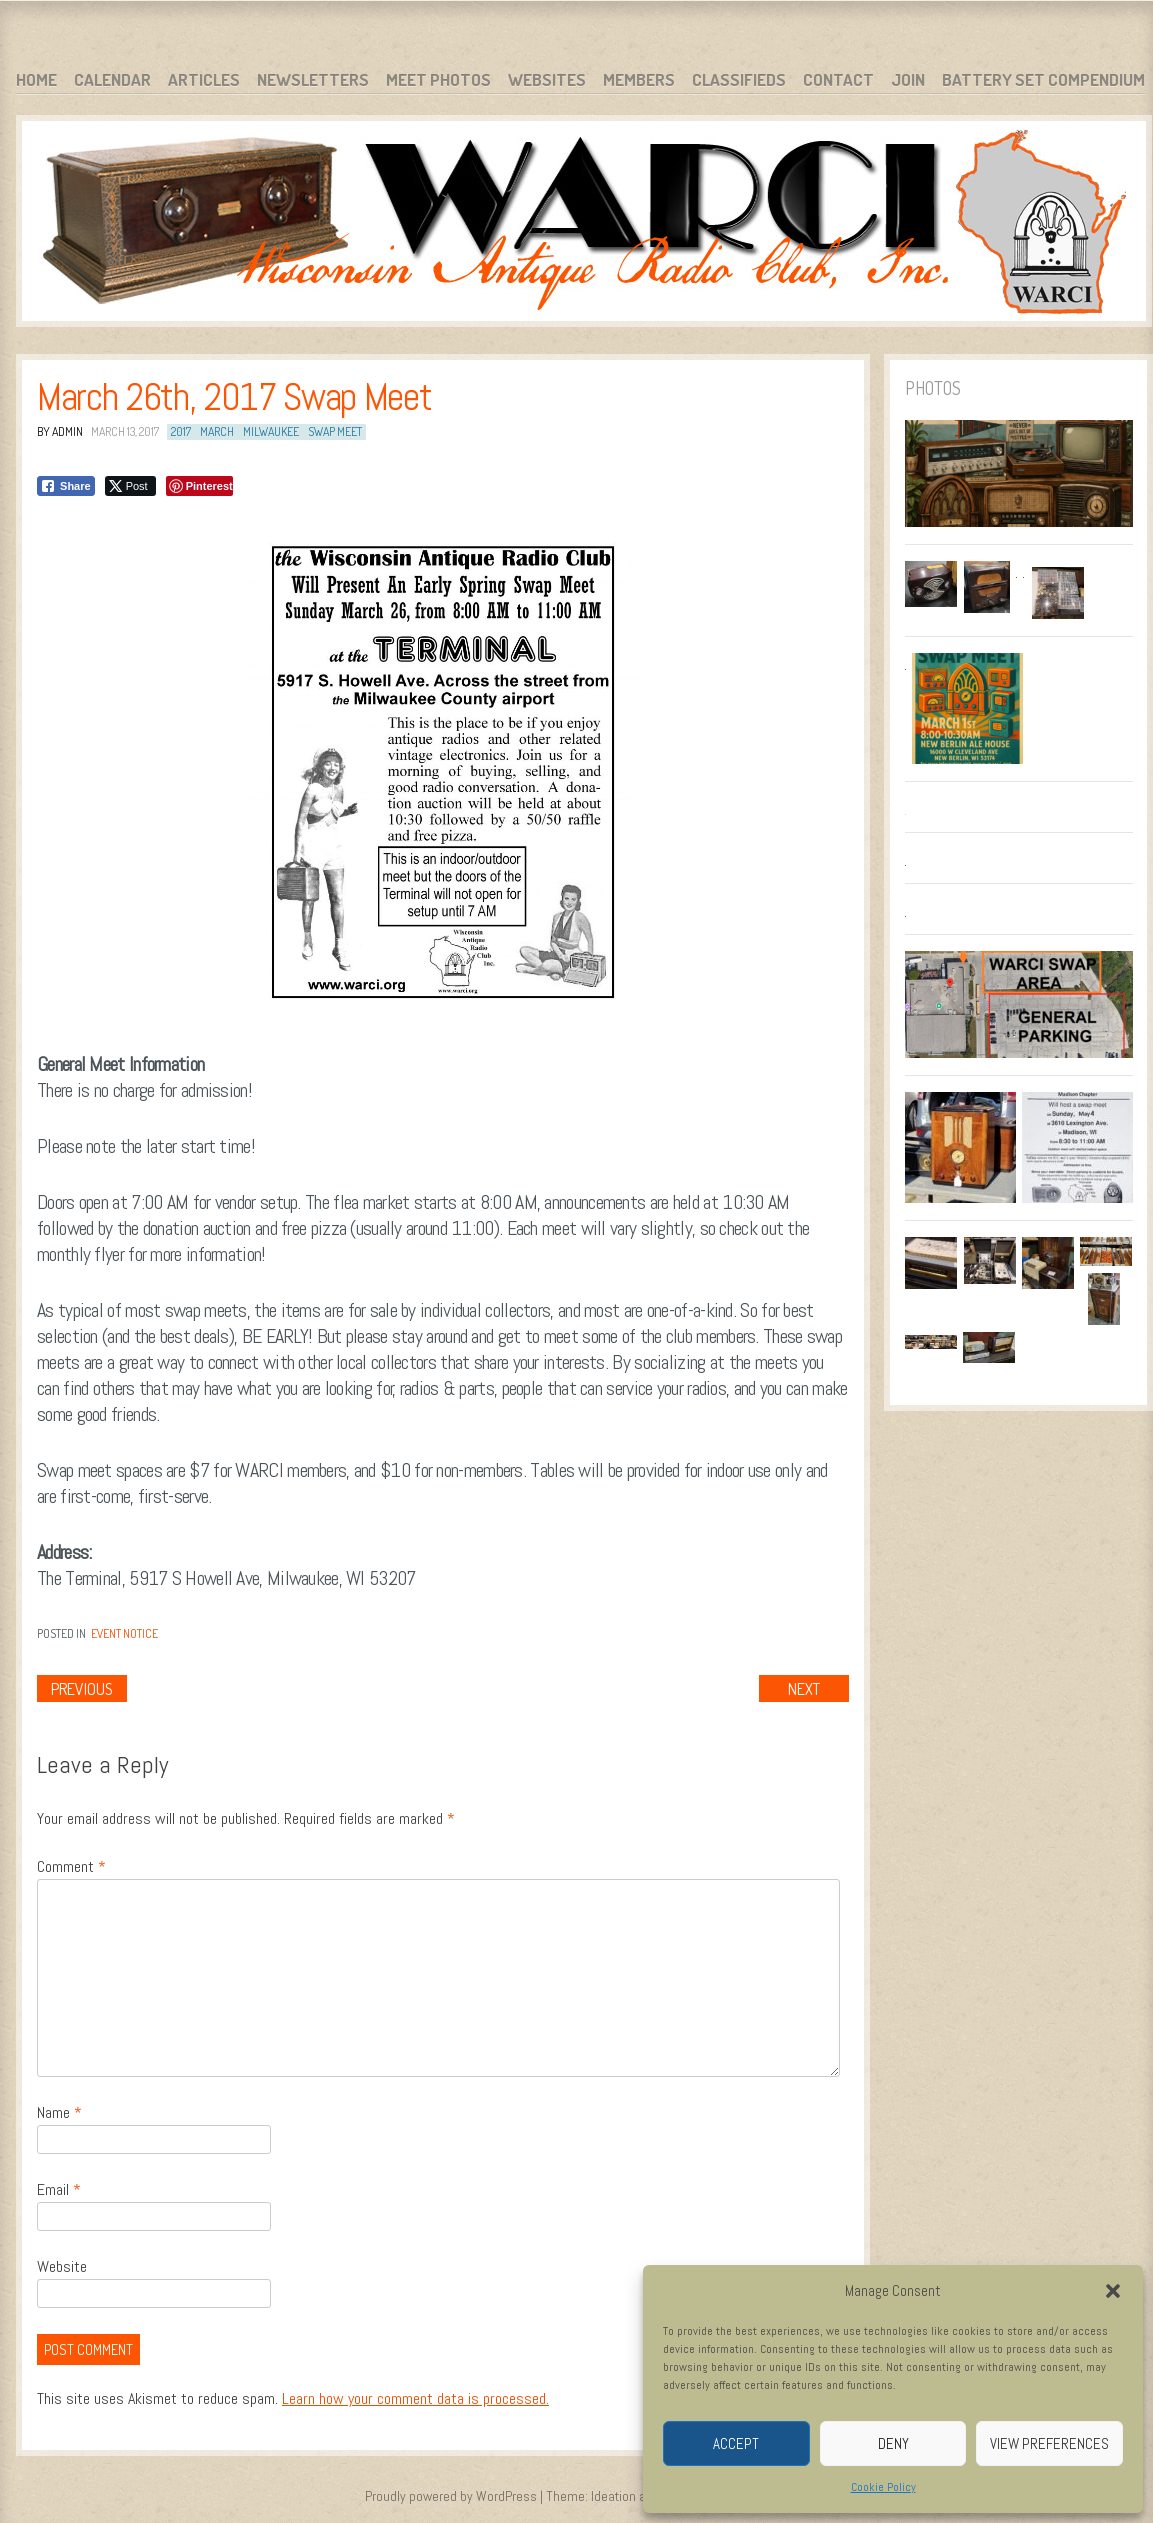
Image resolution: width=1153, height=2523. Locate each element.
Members (639, 79)
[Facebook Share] (66, 486)
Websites (547, 79)
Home (36, 79)
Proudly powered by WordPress (451, 2496)
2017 (181, 431)
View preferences (1049, 2443)
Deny (893, 2443)
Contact (838, 79)
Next (804, 1689)
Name (59, 2112)
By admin (60, 431)
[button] (1113, 2291)
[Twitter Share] (130, 486)
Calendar (112, 79)
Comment (71, 1866)
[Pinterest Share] (199, 486)
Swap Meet (335, 431)
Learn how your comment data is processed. (415, 2398)
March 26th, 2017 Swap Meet (234, 397)
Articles (204, 79)
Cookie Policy (883, 2487)
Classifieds (739, 79)
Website (62, 2266)
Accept (736, 2443)
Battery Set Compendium (1043, 79)
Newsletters (313, 79)
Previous (82, 1689)
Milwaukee (271, 431)
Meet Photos (438, 79)
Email (59, 2189)
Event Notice (124, 1633)
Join (908, 79)
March (217, 431)
